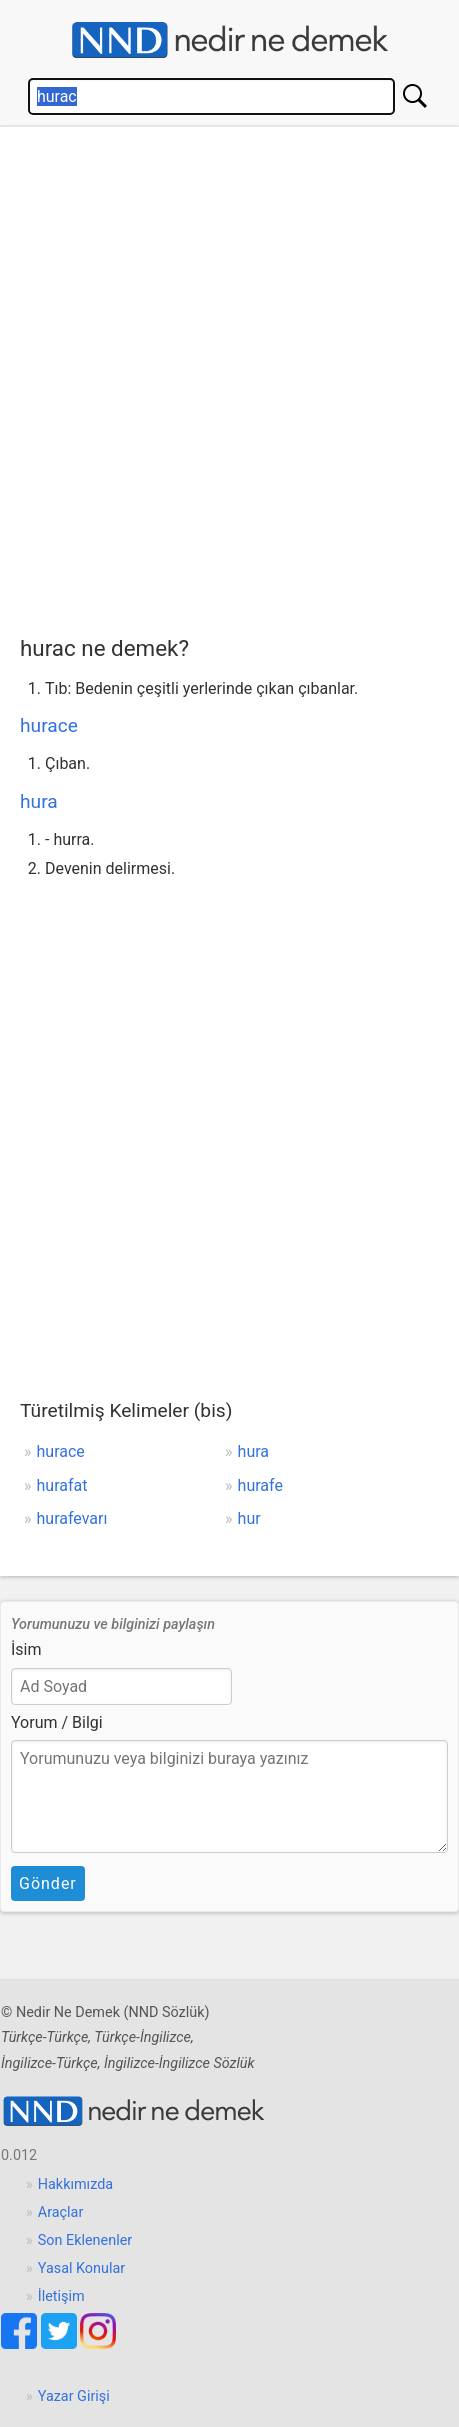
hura (39, 801)
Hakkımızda (75, 2184)
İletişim (61, 2296)
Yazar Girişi (74, 2396)
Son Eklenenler (85, 2240)
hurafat (62, 1485)
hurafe (260, 1485)
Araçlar (61, 2212)
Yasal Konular (81, 2268)
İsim (26, 1649)
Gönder (48, 1883)
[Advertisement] (229, 376)
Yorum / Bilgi (57, 1722)
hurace (49, 725)
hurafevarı (72, 1518)
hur (249, 1518)
